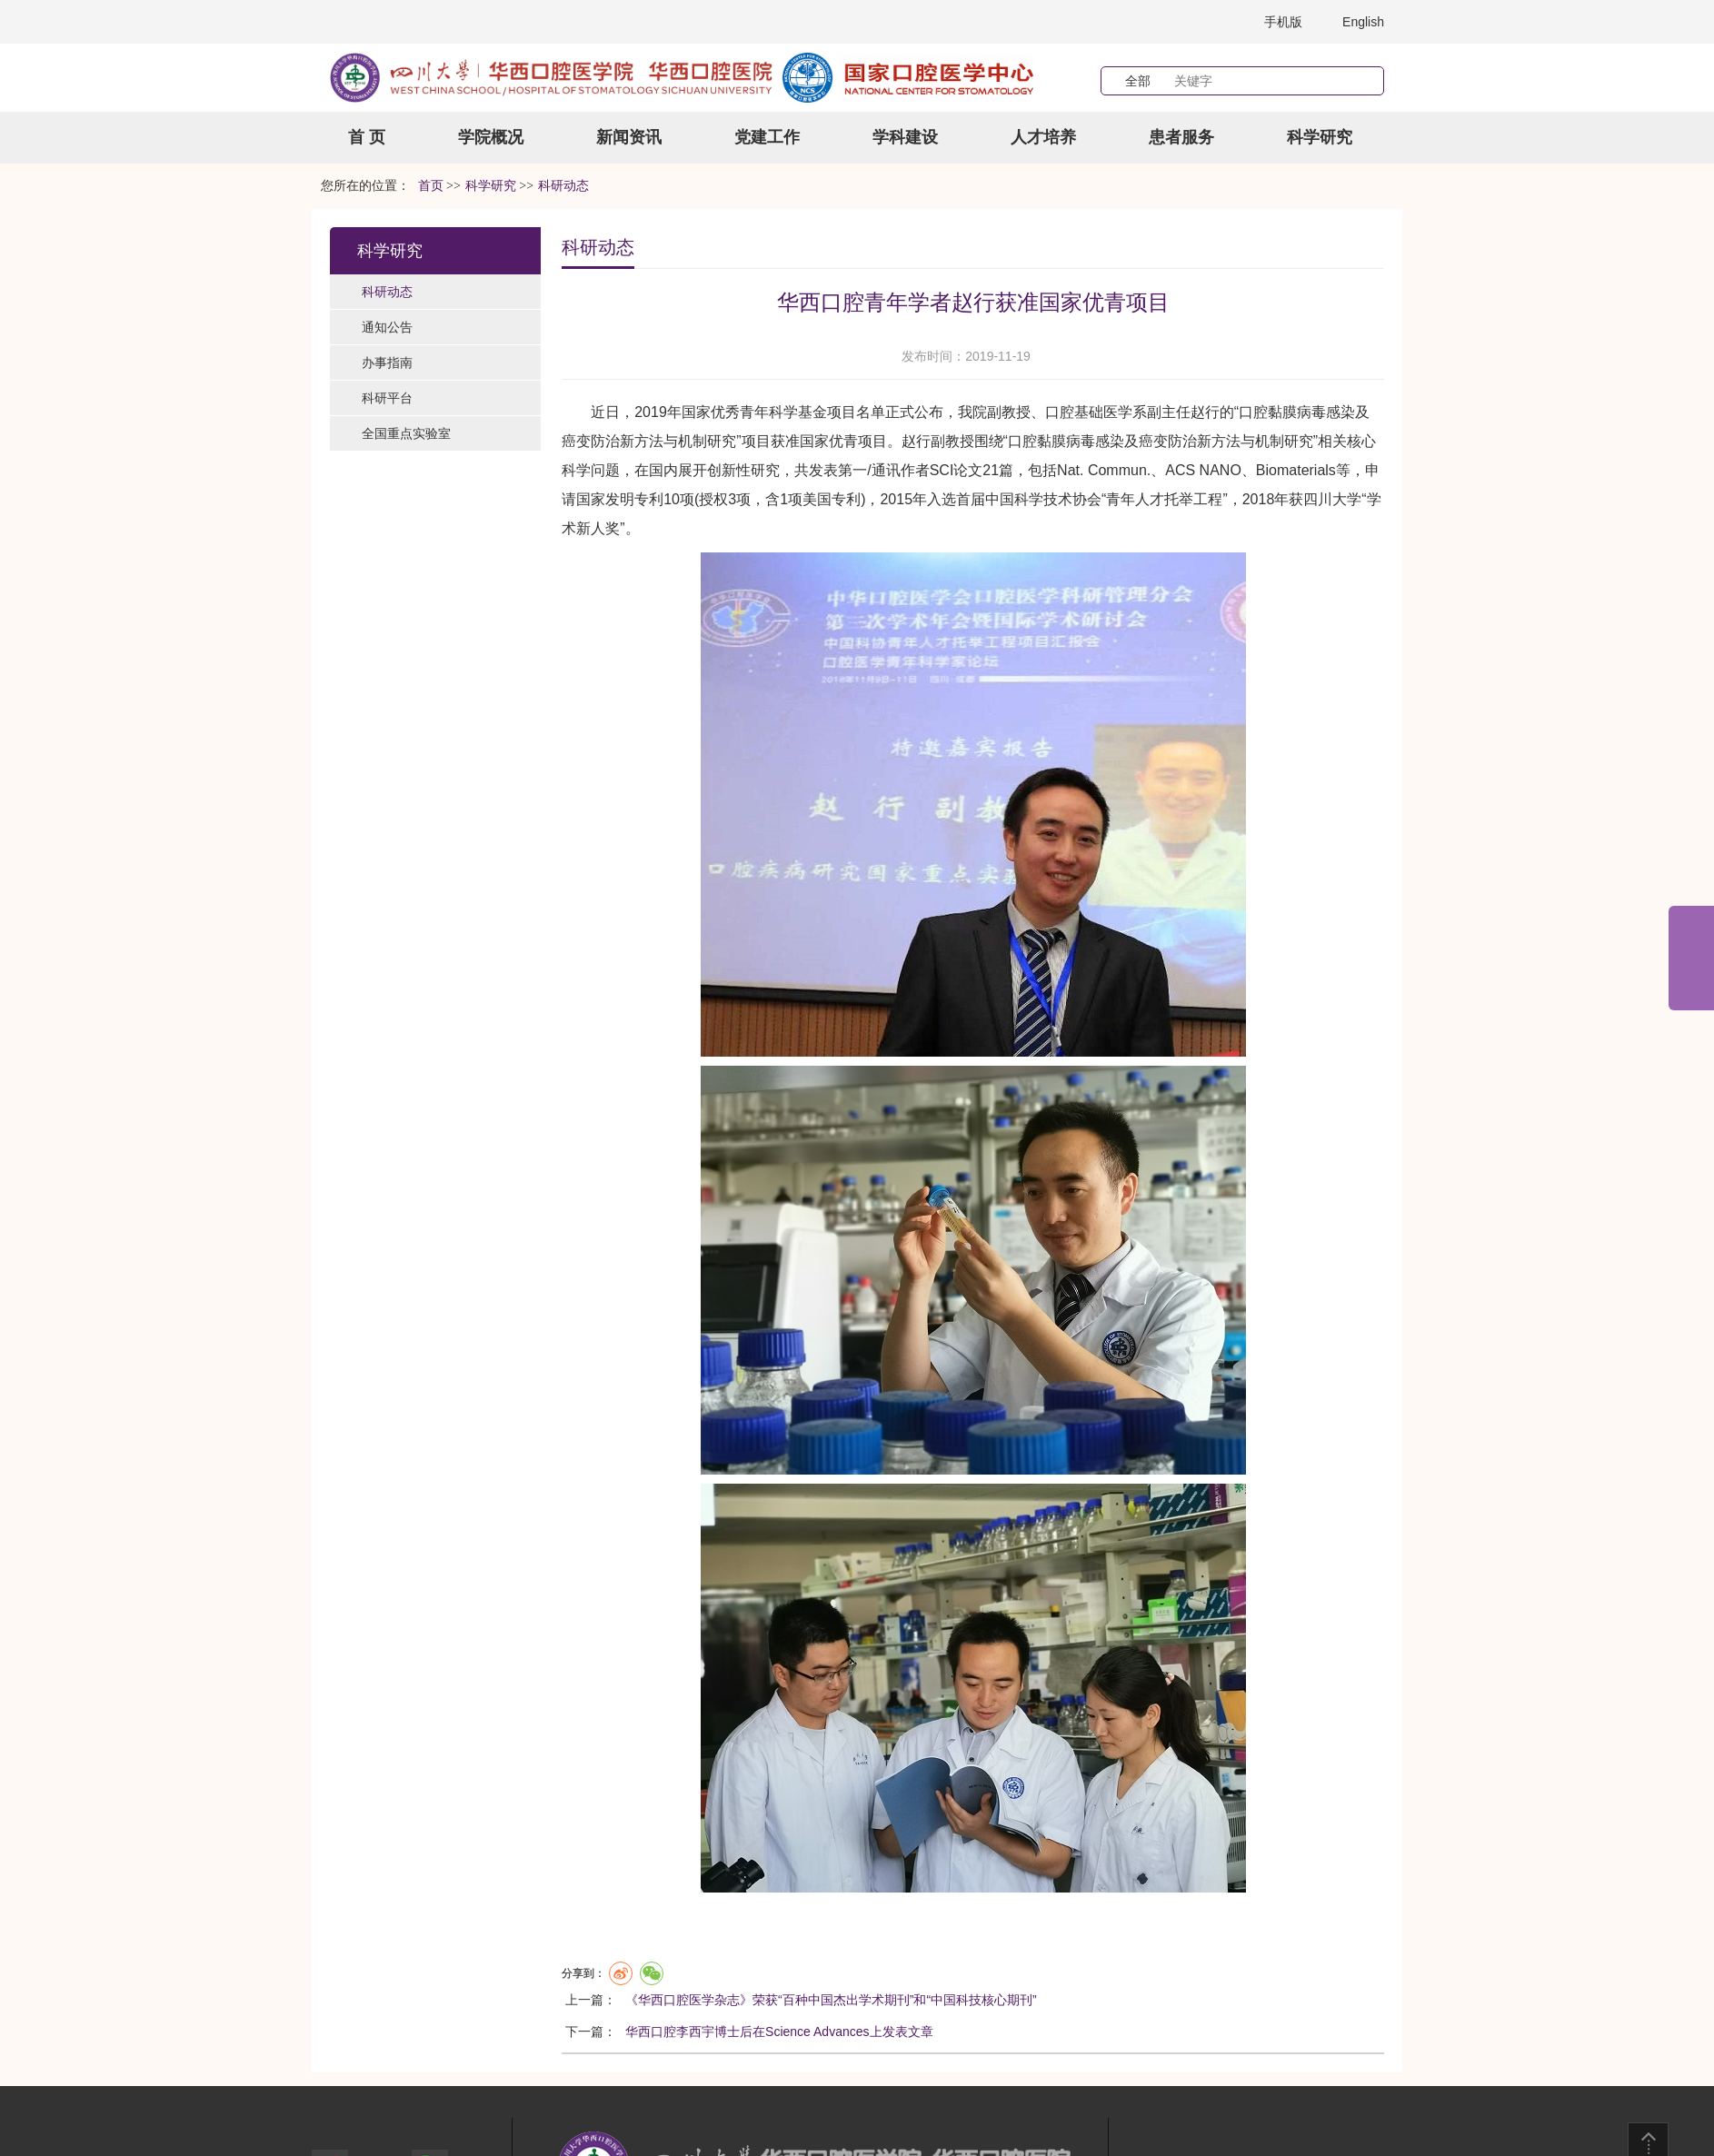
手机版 (1283, 22)
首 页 (366, 137)
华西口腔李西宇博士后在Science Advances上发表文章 (778, 2031)
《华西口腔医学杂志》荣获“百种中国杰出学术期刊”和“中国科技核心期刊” (831, 1999)
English (1363, 22)
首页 (430, 186)
